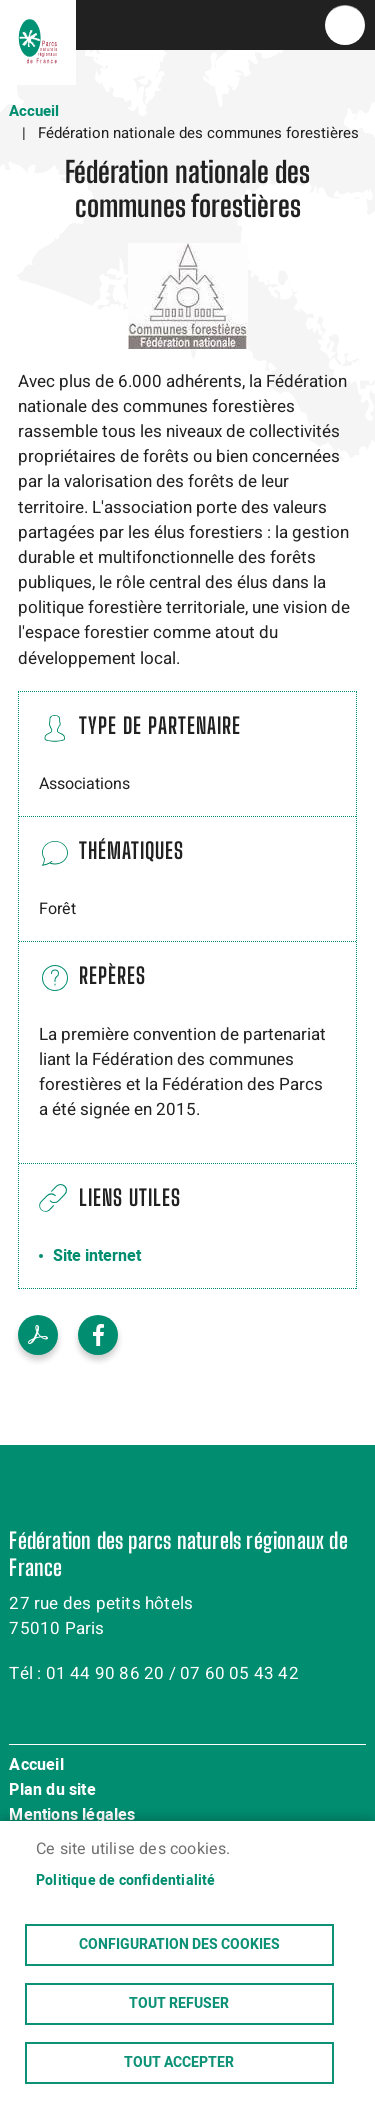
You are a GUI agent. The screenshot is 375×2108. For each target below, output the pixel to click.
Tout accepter (179, 2063)
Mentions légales (72, 1816)
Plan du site (52, 1791)
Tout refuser (179, 2004)
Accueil (34, 111)
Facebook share (98, 1335)
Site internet (97, 1256)
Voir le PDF (38, 1335)
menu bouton (345, 25)
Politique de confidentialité (126, 1881)
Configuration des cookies (179, 1945)
